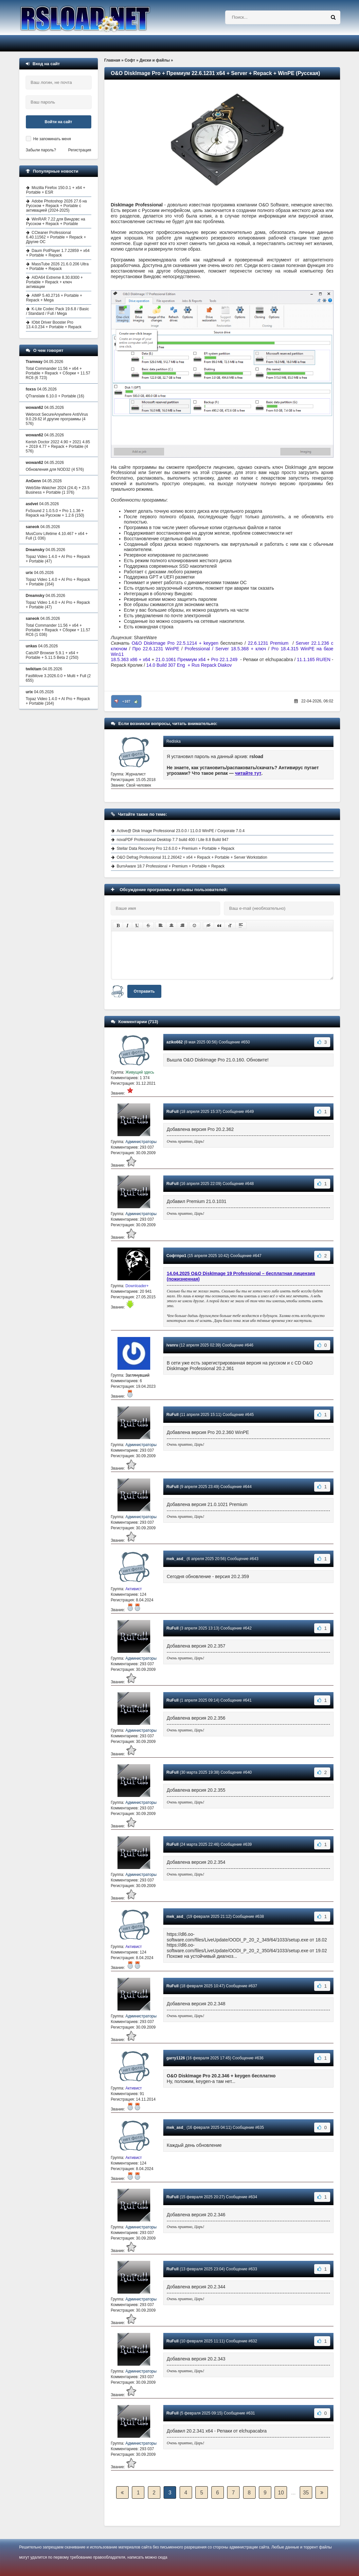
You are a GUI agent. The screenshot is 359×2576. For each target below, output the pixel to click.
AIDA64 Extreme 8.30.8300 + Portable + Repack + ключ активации (54, 282)
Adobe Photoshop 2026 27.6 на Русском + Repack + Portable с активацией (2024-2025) (56, 206)
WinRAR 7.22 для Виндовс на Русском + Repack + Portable (55, 221)
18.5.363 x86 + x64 (130, 659)
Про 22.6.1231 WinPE (155, 648)
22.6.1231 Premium (268, 643)
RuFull (173, 1111)
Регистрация (79, 150)
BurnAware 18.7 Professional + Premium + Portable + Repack (171, 866)
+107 (126, 701)
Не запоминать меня (52, 139)
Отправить (144, 991)
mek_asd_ (176, 1558)
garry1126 (176, 2058)
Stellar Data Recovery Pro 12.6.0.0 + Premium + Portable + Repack (176, 848)
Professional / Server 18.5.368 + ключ (225, 648)
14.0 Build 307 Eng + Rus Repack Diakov (189, 665)
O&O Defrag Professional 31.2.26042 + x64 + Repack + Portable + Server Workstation (192, 857)
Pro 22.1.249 (225, 659)
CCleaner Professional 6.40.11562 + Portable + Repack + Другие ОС (56, 237)
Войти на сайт (58, 122)
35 (306, 2492)
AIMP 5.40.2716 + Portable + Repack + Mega (54, 297)
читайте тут (248, 773)
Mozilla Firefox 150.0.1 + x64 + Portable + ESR (55, 190)
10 (281, 2492)
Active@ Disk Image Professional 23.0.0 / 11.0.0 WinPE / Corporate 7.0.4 (181, 831)
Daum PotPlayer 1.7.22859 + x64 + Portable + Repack (58, 253)
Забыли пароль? (41, 150)
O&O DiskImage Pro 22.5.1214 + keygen (175, 643)
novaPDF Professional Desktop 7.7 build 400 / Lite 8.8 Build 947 (173, 839)
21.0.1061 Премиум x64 (181, 659)
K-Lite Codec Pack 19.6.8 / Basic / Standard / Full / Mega (57, 311)
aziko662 (175, 1042)
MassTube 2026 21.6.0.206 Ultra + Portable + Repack (57, 266)
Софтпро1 (177, 1255)
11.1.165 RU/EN (313, 659)
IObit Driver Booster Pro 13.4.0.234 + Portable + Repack (53, 324)
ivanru (172, 1345)
